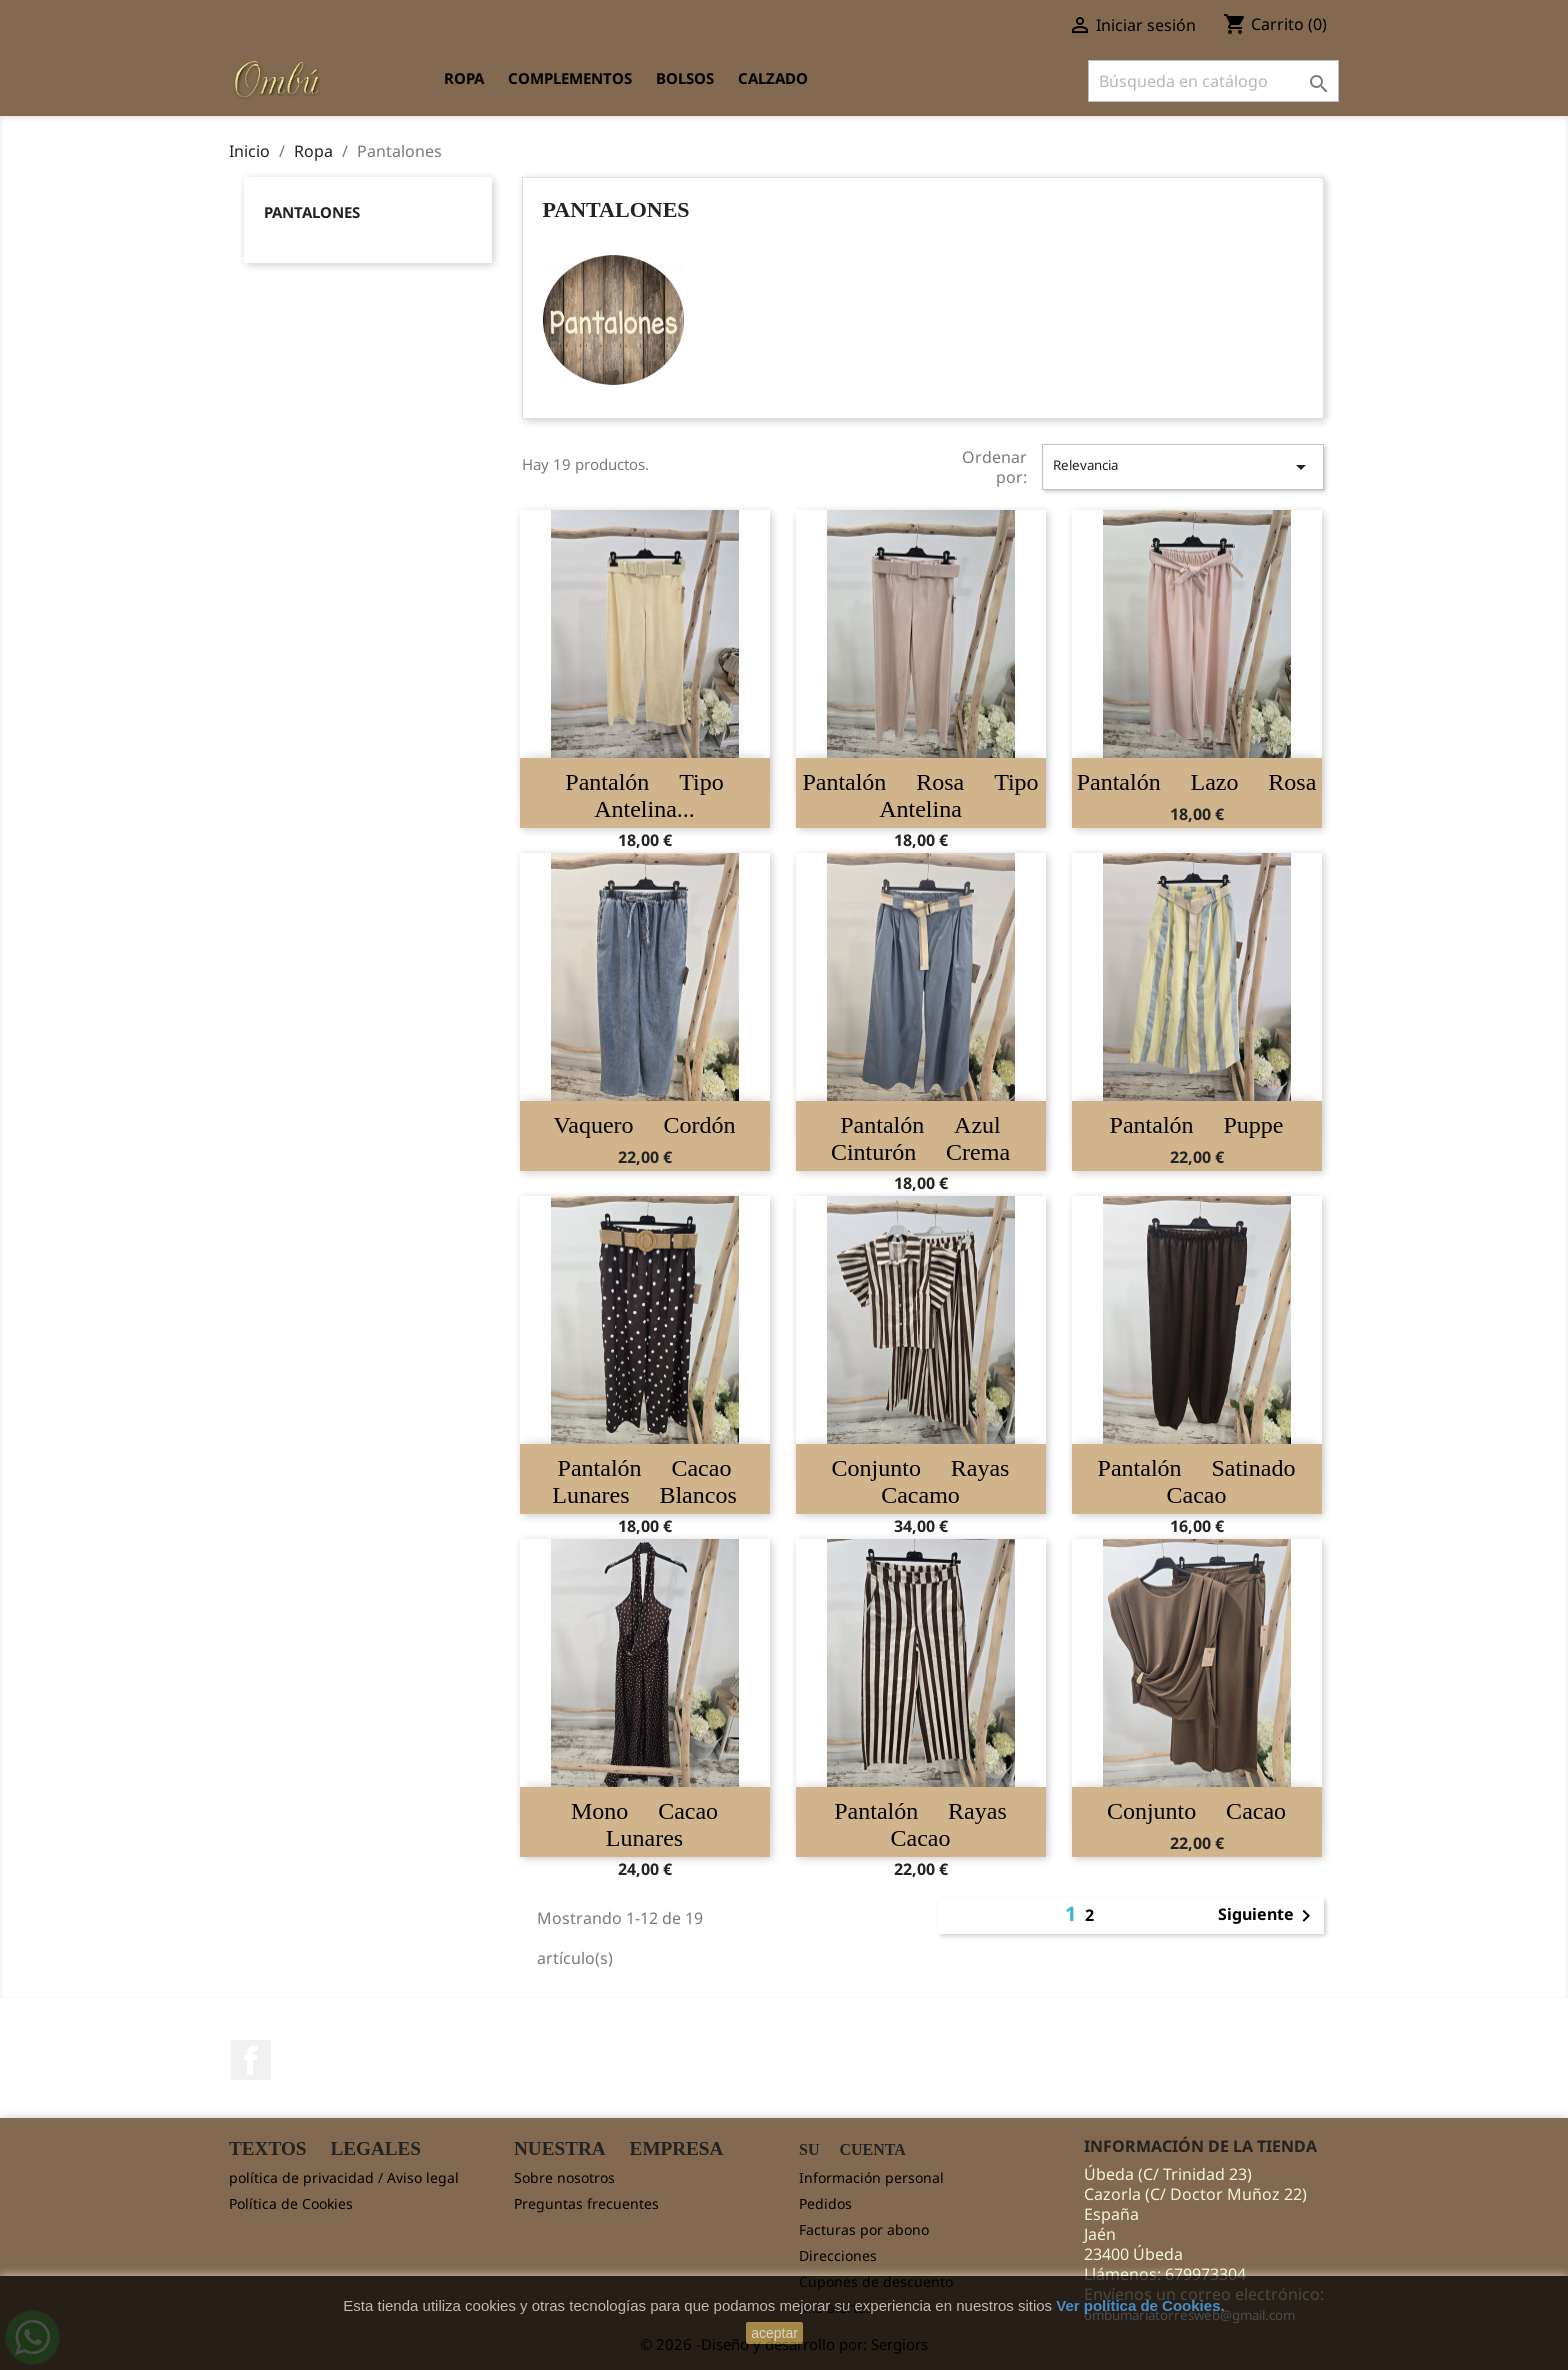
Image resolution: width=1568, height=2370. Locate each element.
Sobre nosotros (564, 2177)
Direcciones (838, 2255)
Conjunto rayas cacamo (921, 1481)
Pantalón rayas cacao (920, 1824)
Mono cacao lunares (644, 1824)
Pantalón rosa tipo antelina (920, 795)
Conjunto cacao (1196, 1811)
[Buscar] (1213, 81)
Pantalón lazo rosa (1197, 782)
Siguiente (1268, 1916)
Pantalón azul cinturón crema (920, 1138)
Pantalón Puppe (1197, 1125)
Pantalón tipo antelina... (644, 795)
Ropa (464, 78)
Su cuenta (852, 2149)
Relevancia (1183, 467)
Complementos (570, 78)
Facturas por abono (864, 2229)
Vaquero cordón (645, 1125)
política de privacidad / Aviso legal (344, 2177)
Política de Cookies (291, 2203)
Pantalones (312, 212)
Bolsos (685, 78)
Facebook (251, 2060)
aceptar (774, 2333)
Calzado (773, 78)
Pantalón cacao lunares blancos (644, 1481)
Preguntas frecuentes (586, 2203)
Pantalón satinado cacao (1197, 1481)
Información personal (871, 2177)
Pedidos (825, 2203)
